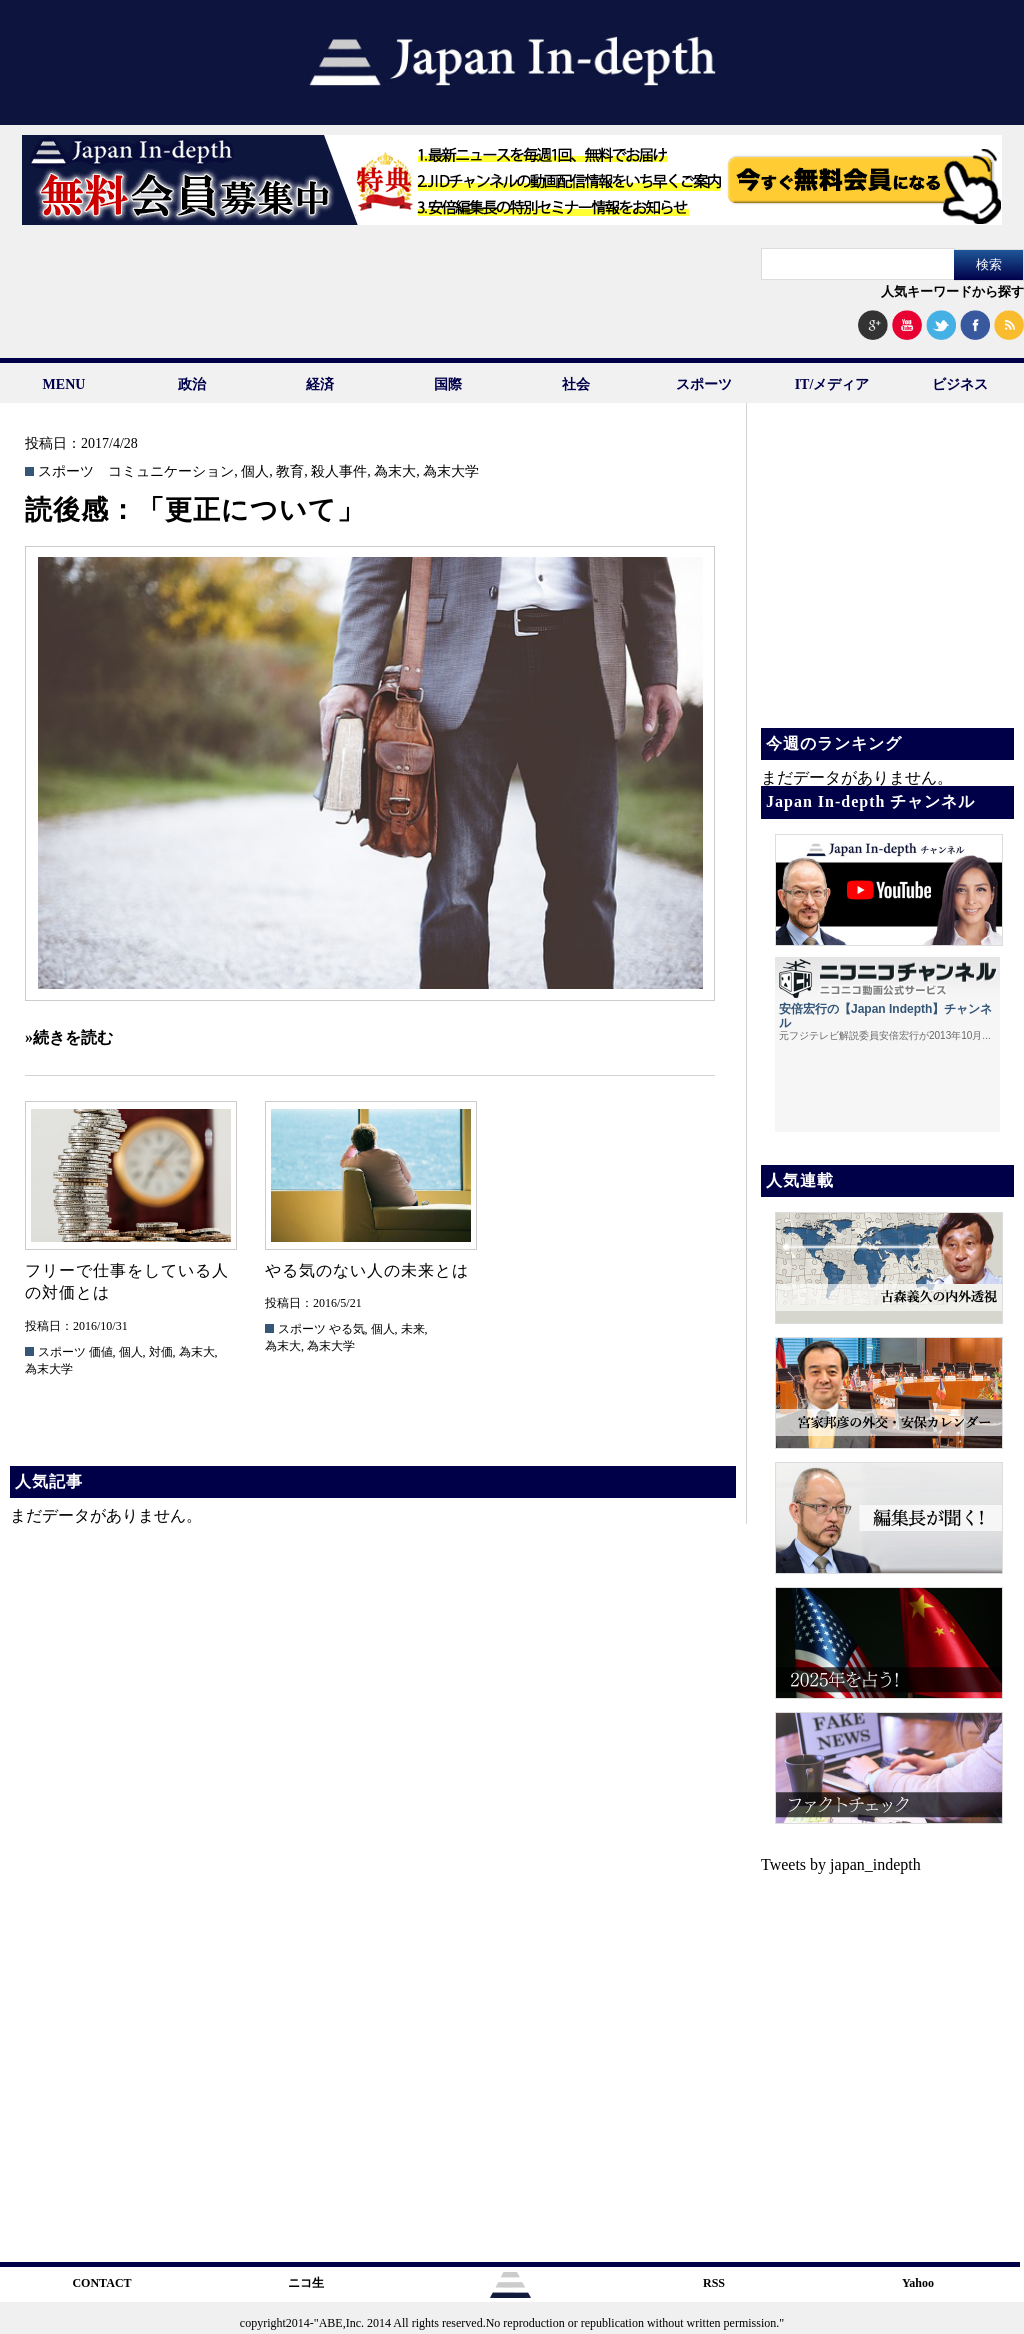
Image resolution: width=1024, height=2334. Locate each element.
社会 (576, 384)
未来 (413, 1329)
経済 (320, 384)
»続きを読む (69, 1037)
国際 (448, 384)
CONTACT (101, 2283)
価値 (101, 1352)
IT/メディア (832, 384)
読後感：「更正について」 (195, 510)
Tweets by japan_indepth (841, 1864)
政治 (192, 384)
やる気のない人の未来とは (367, 1270)
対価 (161, 1352)
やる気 (347, 1329)
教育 (290, 472)
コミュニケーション (171, 472)
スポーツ (704, 384)
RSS (714, 2283)
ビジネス (960, 384)
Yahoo (918, 2283)
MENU (64, 384)
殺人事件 (339, 472)
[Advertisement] (886, 580)
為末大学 (451, 472)
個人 (255, 472)
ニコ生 (306, 2283)
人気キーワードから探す (952, 291)
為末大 (395, 472)
